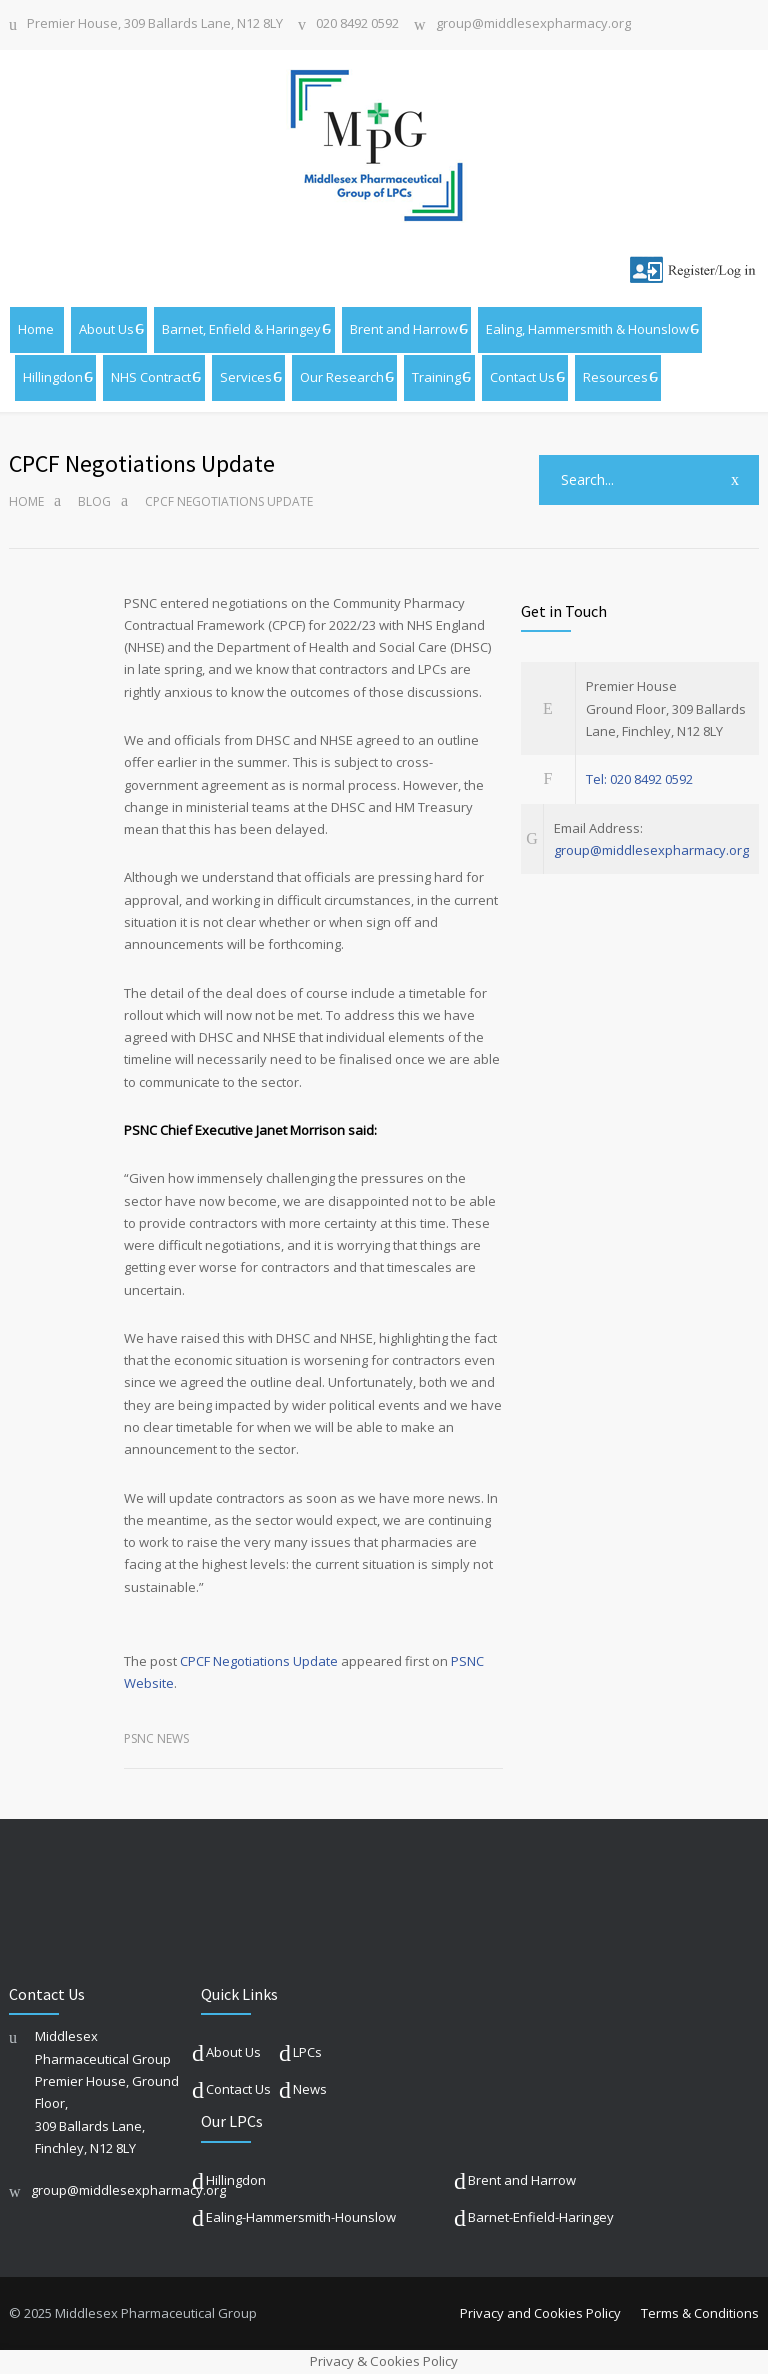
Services (246, 377)
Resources (615, 377)
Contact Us (522, 377)
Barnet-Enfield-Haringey (541, 2217)
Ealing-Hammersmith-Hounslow (301, 2217)
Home (36, 329)
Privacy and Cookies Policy (540, 2313)
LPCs (307, 2052)
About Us (106, 329)
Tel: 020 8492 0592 (639, 779)
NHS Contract (151, 377)
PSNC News (156, 1738)
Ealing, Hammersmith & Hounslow (587, 329)
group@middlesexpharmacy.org (533, 24)
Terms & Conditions (700, 2313)
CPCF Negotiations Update (259, 1661)
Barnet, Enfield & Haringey (241, 329)
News (310, 2089)
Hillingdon (53, 377)
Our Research (342, 377)
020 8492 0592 (357, 24)
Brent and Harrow (404, 329)
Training (436, 377)
